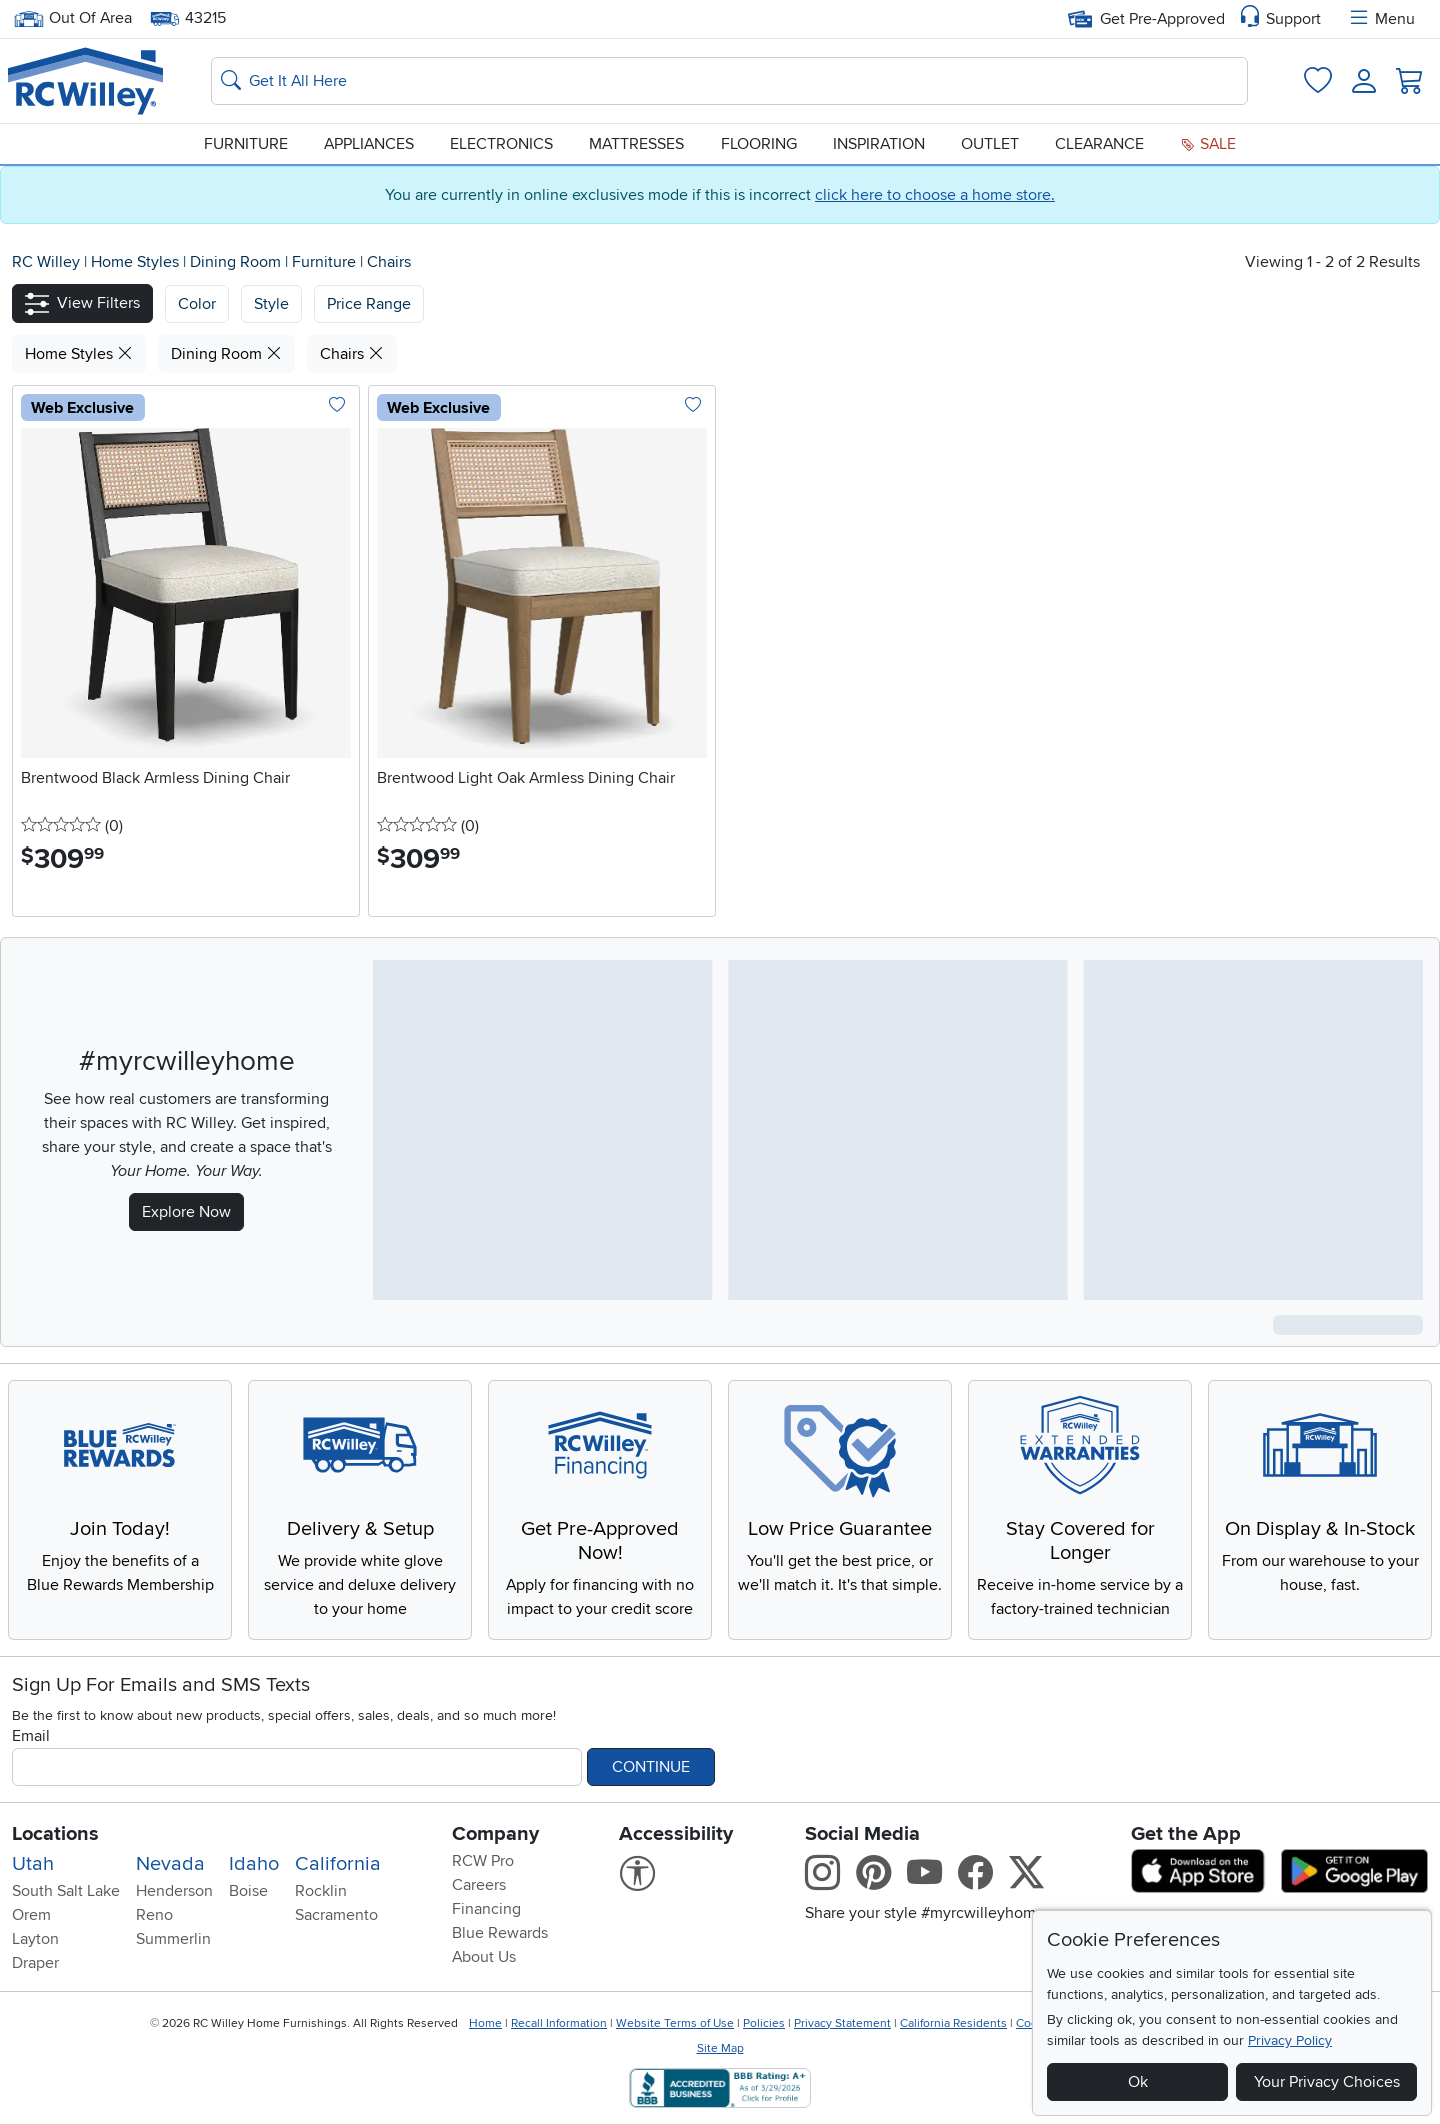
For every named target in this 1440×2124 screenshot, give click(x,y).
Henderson (174, 1891)
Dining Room (237, 262)
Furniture (246, 144)
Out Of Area (73, 18)
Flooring (759, 144)
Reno (154, 1915)
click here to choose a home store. (935, 195)
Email (31, 1736)
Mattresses (636, 144)
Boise (248, 1891)
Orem (31, 1915)
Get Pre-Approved (1146, 19)
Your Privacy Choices (1327, 2082)
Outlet (990, 144)
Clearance (1099, 144)
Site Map (720, 2048)
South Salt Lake (66, 1891)
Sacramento (336, 1915)
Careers (479, 1885)
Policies (764, 2023)
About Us (484, 1957)
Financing (486, 1909)
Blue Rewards (500, 1933)
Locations (55, 1834)
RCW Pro (483, 1861)
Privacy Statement (842, 2023)
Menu (1381, 19)
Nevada (170, 1864)
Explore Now (186, 1212)
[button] (82, 303)
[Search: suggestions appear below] (729, 81)
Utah (33, 1864)
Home (485, 2023)
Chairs (389, 262)
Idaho (254, 1864)
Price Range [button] (369, 304)
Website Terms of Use (675, 2023)
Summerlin (173, 1939)
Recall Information (559, 2023)
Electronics (501, 144)
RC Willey (46, 262)
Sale (1208, 144)
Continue (651, 1767)
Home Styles (137, 262)
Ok (1138, 2082)
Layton (35, 1939)
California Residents (953, 2023)
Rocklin (321, 1891)
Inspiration (879, 144)
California (338, 1864)
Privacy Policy (1290, 2040)
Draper (35, 1963)
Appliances (369, 144)
